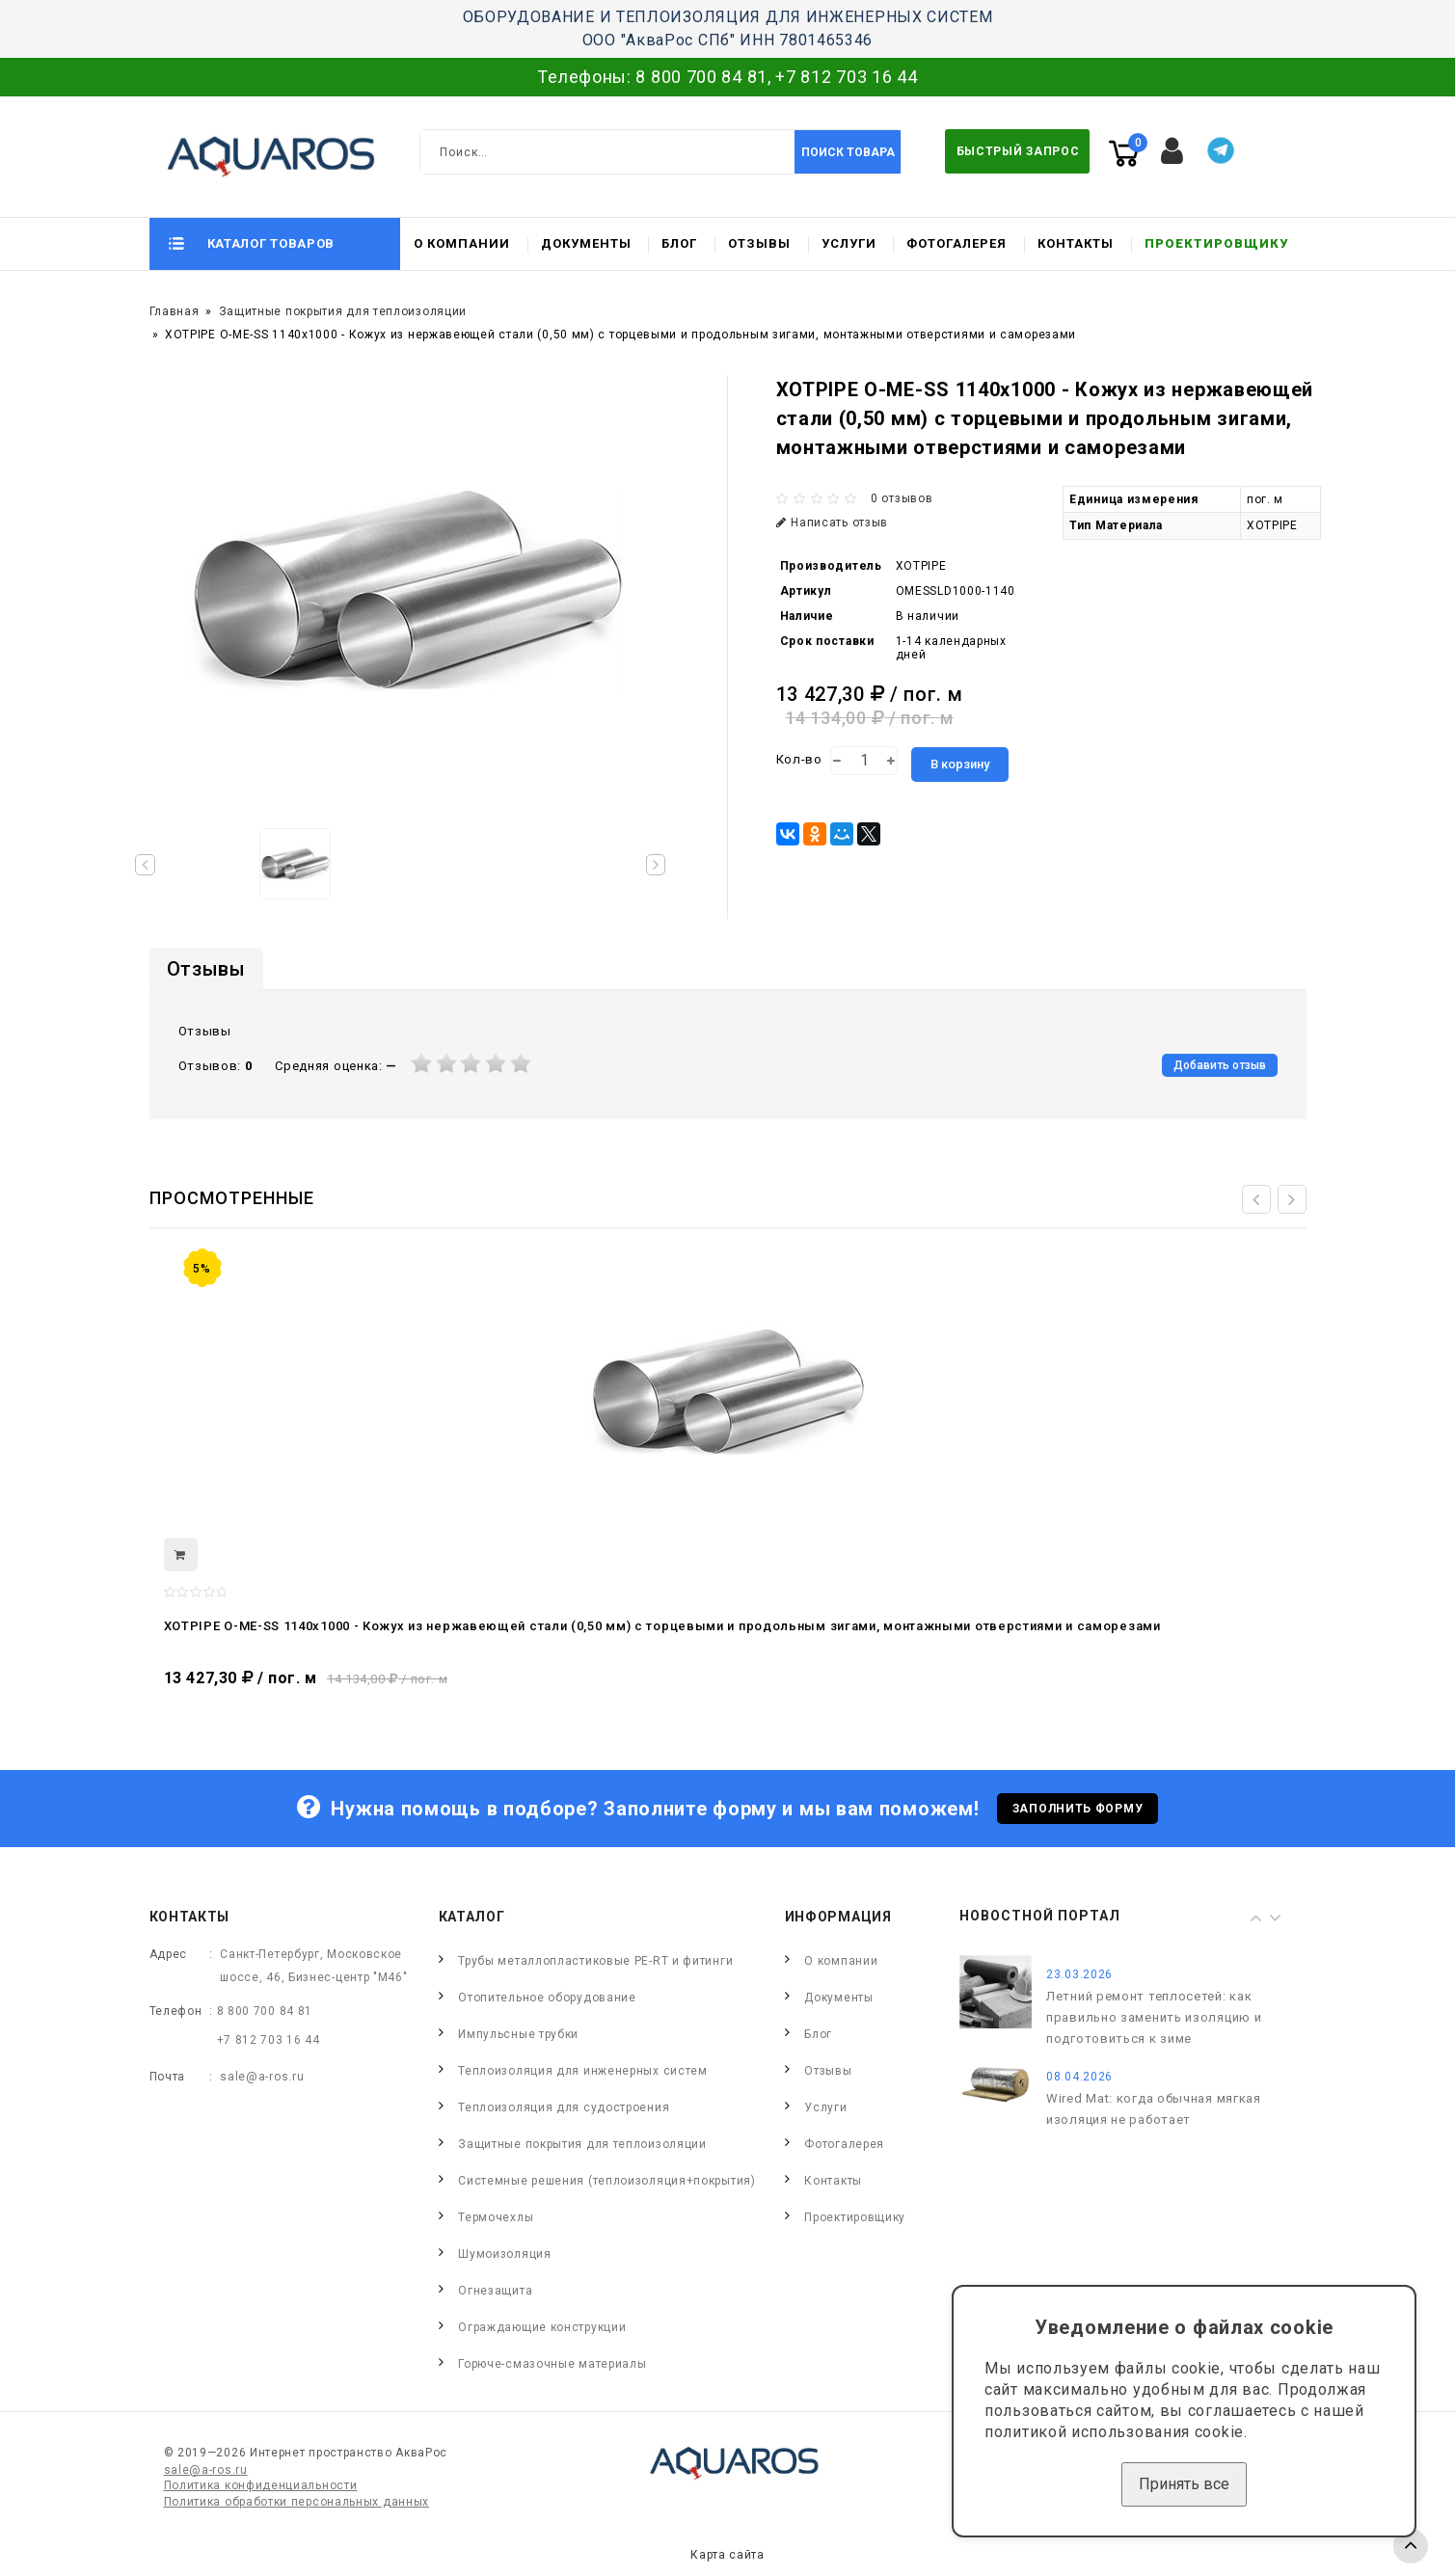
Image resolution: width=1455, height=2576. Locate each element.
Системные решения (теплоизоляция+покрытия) (606, 2180)
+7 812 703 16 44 (846, 77)
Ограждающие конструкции (542, 2327)
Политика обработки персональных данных (297, 2502)
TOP (1410, 2546)
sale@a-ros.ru (262, 2076)
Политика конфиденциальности (261, 2485)
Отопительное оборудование (547, 1997)
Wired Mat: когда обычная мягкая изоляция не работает (1153, 2109)
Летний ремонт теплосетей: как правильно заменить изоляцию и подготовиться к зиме (1153, 2017)
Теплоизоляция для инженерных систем (583, 2071)
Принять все (1184, 2484)
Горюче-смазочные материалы (552, 2364)
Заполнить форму (1078, 1808)
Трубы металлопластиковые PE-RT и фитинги (595, 1961)
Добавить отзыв (1219, 1065)
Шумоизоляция (504, 2254)
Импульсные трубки (518, 2034)
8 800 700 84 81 (701, 77)
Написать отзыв (832, 522)
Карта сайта (727, 2555)
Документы (586, 243)
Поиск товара (848, 152)
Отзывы (759, 243)
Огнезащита (495, 2290)
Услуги (849, 243)
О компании (462, 243)
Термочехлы (495, 2217)
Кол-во (799, 759)
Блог (679, 243)
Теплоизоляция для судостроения (563, 2107)
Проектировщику (1216, 243)
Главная (174, 311)
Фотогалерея (956, 243)
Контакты (1075, 243)
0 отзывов (901, 498)
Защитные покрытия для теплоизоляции (343, 311)
